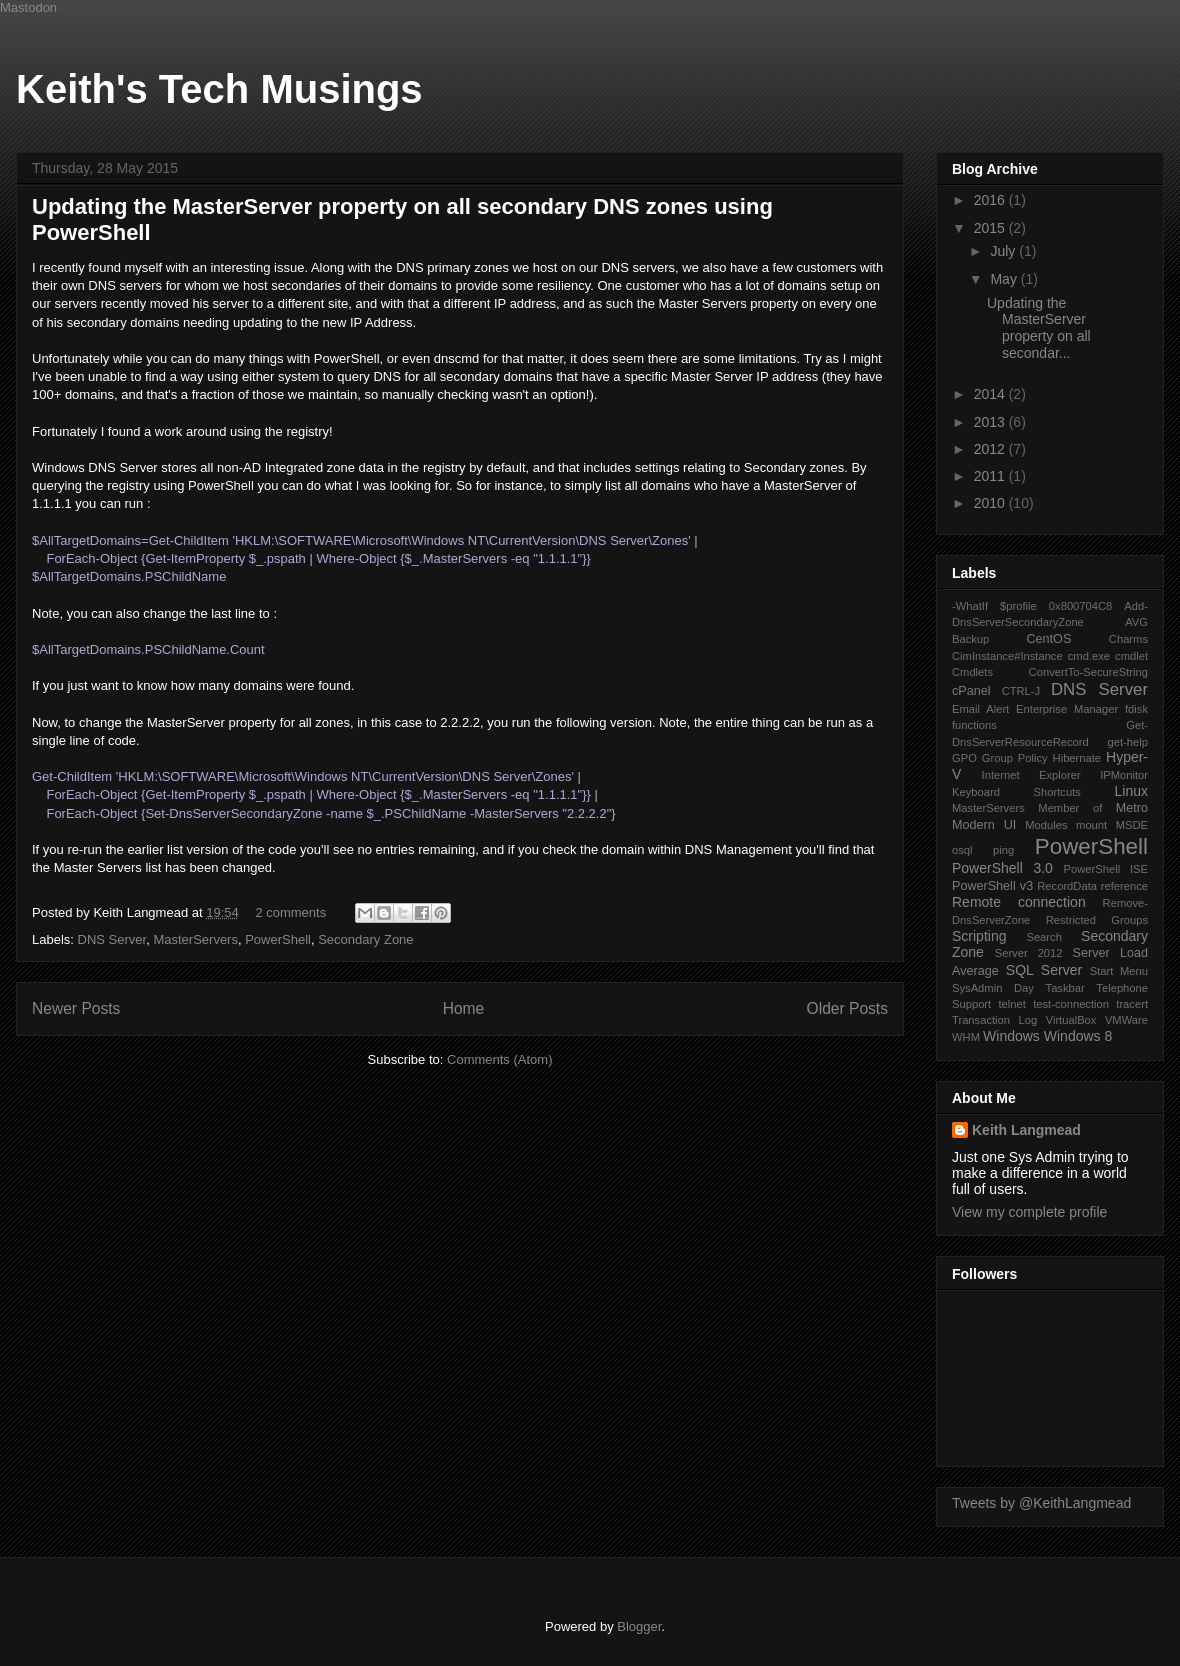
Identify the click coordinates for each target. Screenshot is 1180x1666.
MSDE (1132, 825)
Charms (1128, 639)
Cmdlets (972, 672)
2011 (991, 476)
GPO (964, 758)
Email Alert (980, 709)
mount (1091, 825)
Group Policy (1015, 758)
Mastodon (28, 7)
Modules (1046, 825)
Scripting (979, 936)
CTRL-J (1021, 691)
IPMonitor (1124, 775)
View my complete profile (1029, 1212)
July (1004, 251)
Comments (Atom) (499, 1059)
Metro (1132, 808)
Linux (1131, 791)
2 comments (290, 912)
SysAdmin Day (993, 988)
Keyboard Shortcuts (1016, 792)
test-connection (1071, 1004)
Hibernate (1077, 758)
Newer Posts (76, 1008)
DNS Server (112, 939)
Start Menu (1119, 971)
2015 (991, 228)
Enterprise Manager (1067, 709)
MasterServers (195, 939)
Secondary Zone (365, 939)
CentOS (1048, 639)
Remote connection (1019, 902)
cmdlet (1131, 656)
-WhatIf (970, 606)
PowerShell (278, 939)
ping (1003, 850)
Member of (1070, 808)
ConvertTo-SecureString (1088, 672)
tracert (1132, 1004)
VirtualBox (1071, 1020)
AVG (1136, 622)
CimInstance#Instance (1007, 656)
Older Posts (847, 1008)
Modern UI (984, 825)
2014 (991, 394)
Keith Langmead (1026, 1130)
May (1005, 279)
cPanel (971, 691)
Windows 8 (1078, 1036)
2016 (991, 200)
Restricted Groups (1097, 920)
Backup (970, 639)
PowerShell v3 (992, 886)
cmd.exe (1089, 656)
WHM (966, 1037)
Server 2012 (1029, 953)
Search (1043, 937)
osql (962, 850)
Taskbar (1065, 988)
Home (464, 1008)
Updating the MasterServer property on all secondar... (1039, 328)
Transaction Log (994, 1020)
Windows (1011, 1036)
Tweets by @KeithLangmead (1041, 1503)
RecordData (1067, 886)
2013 (991, 422)
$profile (1018, 606)
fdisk (1136, 709)
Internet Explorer (1031, 775)
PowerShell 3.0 (1002, 868)
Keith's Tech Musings (219, 89)
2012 (991, 449)
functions (974, 725)
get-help (1128, 742)
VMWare (1126, 1020)
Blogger (639, 1626)
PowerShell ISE (1106, 869)
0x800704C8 (1080, 606)
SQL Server (1044, 970)
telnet (1011, 1004)
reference (1124, 886)
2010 (991, 503)
